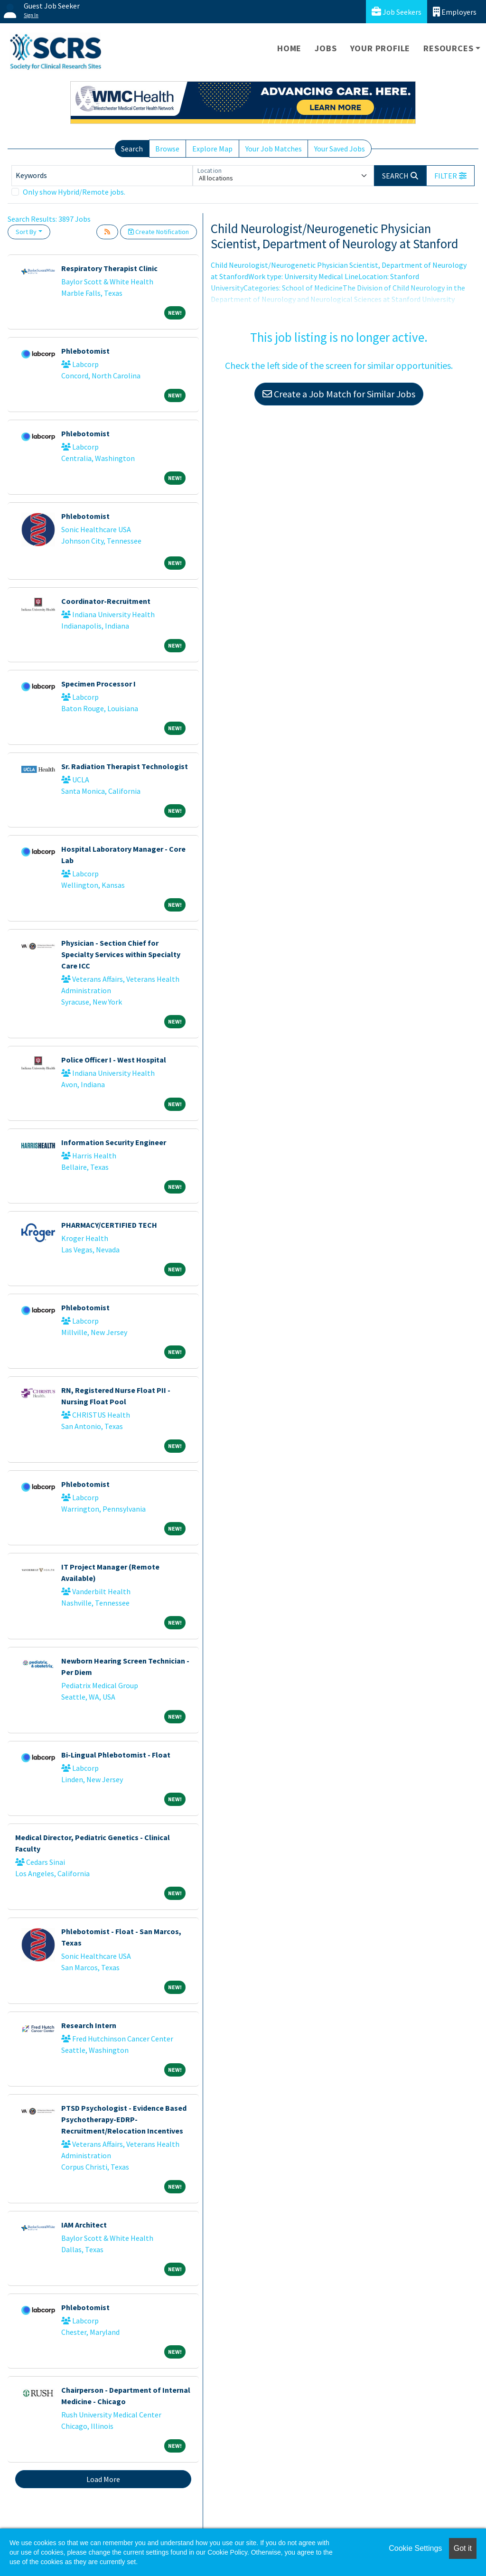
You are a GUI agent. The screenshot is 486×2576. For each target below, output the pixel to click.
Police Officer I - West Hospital (113, 1059)
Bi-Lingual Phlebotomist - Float (115, 1754)
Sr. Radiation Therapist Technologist (124, 766)
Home (289, 48)
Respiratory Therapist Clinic (109, 268)
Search (132, 148)
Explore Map (212, 148)
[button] (450, 175)
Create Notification (158, 231)
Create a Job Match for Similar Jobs (338, 394)
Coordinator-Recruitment (105, 601)
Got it (463, 2548)
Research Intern (88, 2025)
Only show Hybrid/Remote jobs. (74, 192)
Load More (103, 2479)
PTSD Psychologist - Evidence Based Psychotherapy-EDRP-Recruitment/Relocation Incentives (124, 2119)
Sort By (26, 231)
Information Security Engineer (113, 1142)
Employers (455, 12)
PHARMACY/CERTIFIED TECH (109, 1225)
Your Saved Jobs (339, 148)
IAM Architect (84, 2224)
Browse (167, 148)
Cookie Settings (415, 2548)
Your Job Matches (273, 148)
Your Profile (380, 48)
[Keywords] (102, 175)
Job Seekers (396, 12)
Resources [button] (448, 48)
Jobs (325, 48)
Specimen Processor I (98, 683)
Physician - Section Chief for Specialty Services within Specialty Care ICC (120, 954)
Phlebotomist (85, 351)
